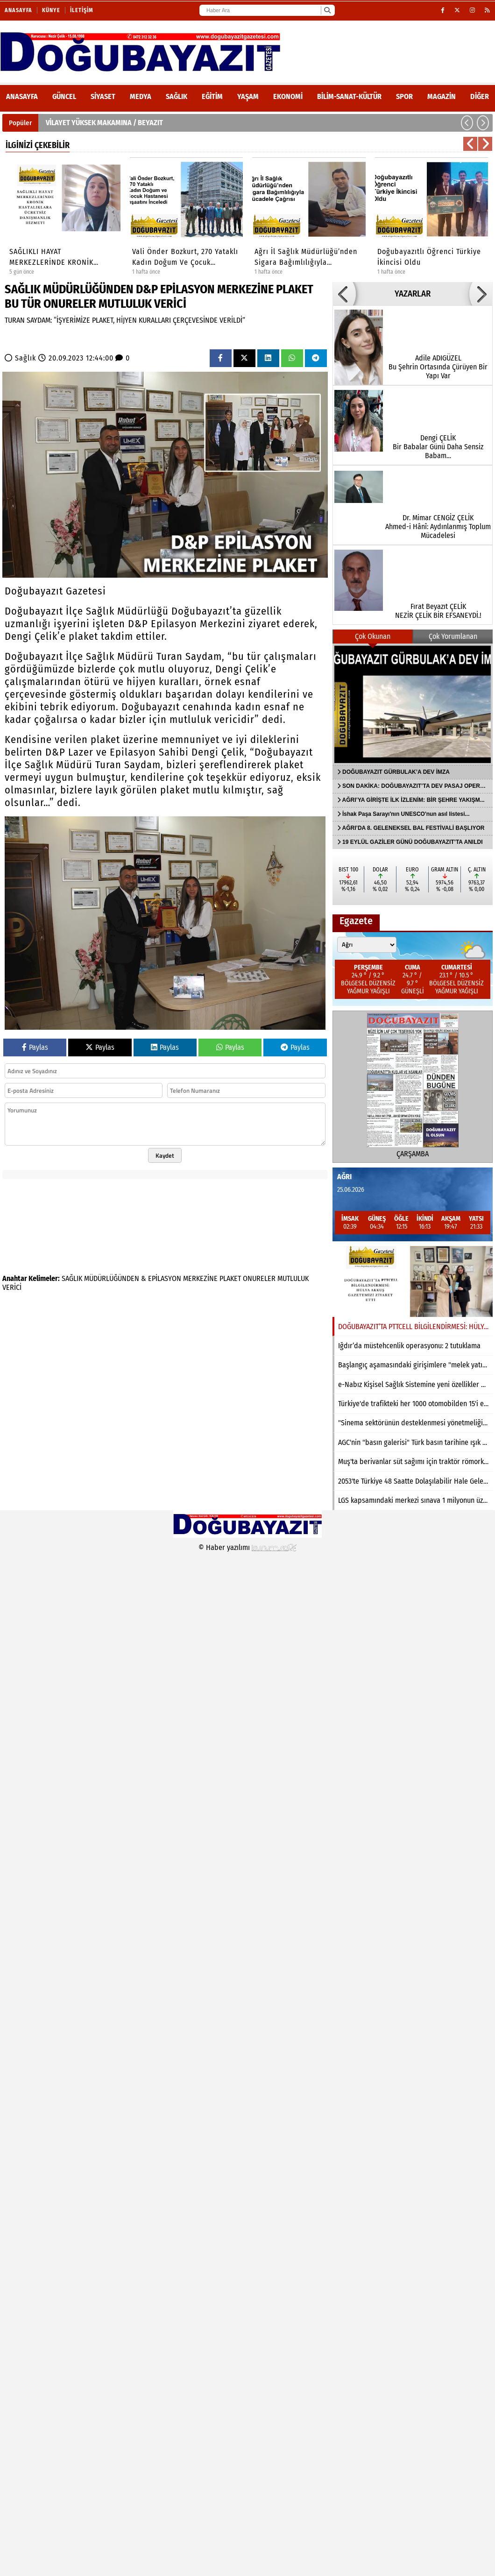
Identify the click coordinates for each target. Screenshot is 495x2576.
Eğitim (212, 96)
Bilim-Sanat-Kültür (349, 96)
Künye (51, 10)
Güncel (64, 96)
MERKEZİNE (200, 1278)
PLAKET (230, 1278)
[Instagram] (472, 10)
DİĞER (479, 96)
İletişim (81, 10)
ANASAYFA (22, 96)
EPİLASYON (164, 1278)
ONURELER (259, 1278)
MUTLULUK (293, 1278)
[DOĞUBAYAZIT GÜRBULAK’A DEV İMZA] (412, 704)
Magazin (441, 96)
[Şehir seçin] (366, 945)
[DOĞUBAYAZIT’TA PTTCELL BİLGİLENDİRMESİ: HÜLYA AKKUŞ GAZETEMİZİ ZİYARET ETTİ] (412, 1281)
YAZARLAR (413, 294)
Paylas (35, 1047)
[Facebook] (443, 10)
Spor (404, 96)
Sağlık (176, 96)
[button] (467, 122)
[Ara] (327, 10)
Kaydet (165, 1155)
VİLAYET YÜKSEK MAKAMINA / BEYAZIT (104, 122)
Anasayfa (18, 10)
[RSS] (487, 10)
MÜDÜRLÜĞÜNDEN (111, 1278)
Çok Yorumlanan (453, 636)
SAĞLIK (72, 1278)
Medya (140, 96)
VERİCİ (11, 1287)
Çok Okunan (372, 636)
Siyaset (103, 96)
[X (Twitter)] (457, 10)
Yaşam (248, 96)
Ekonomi (288, 96)
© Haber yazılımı (247, 1547)
